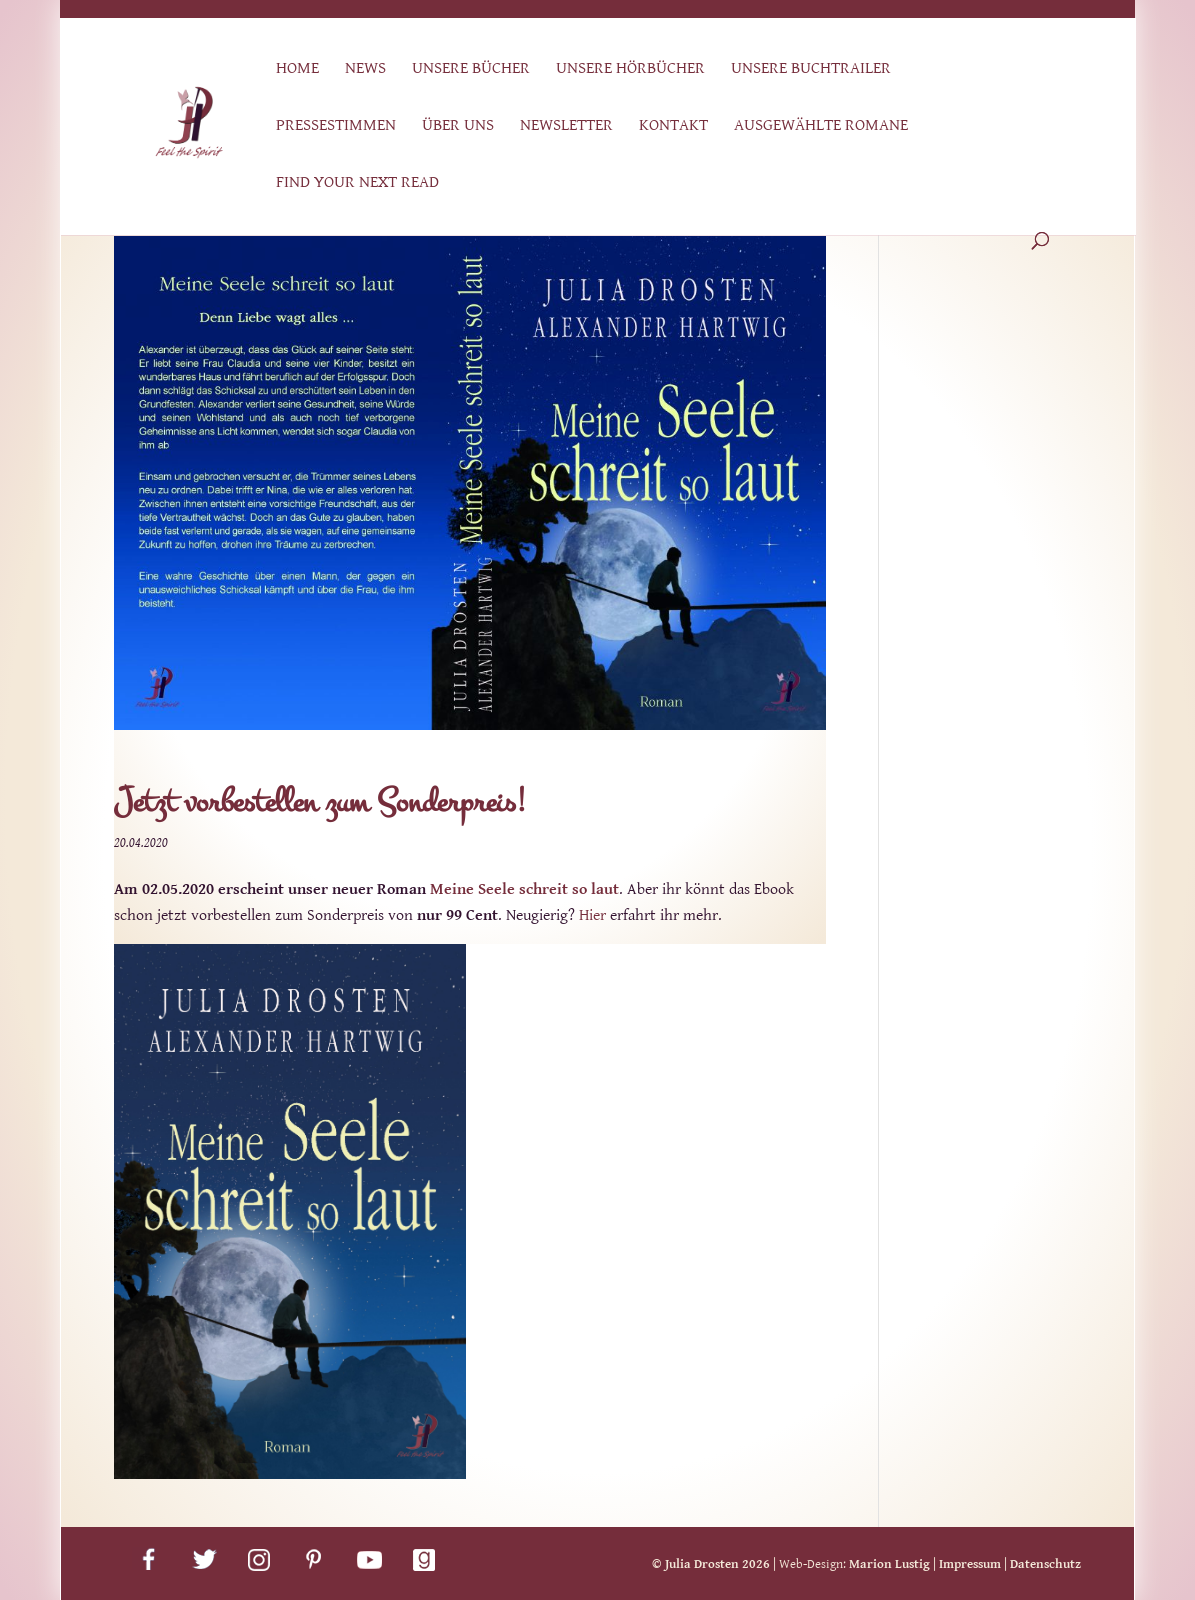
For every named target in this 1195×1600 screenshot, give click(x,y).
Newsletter (566, 126)
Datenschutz (1045, 1564)
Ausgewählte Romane (821, 126)
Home (297, 69)
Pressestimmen (336, 126)
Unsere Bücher (471, 69)
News (365, 69)
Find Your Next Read (357, 183)
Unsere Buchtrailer (811, 69)
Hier (592, 915)
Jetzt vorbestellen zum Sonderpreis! (320, 802)
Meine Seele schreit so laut (524, 889)
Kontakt (673, 126)
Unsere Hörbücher (630, 69)
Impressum (970, 1564)
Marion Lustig (889, 1564)
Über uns (458, 126)
